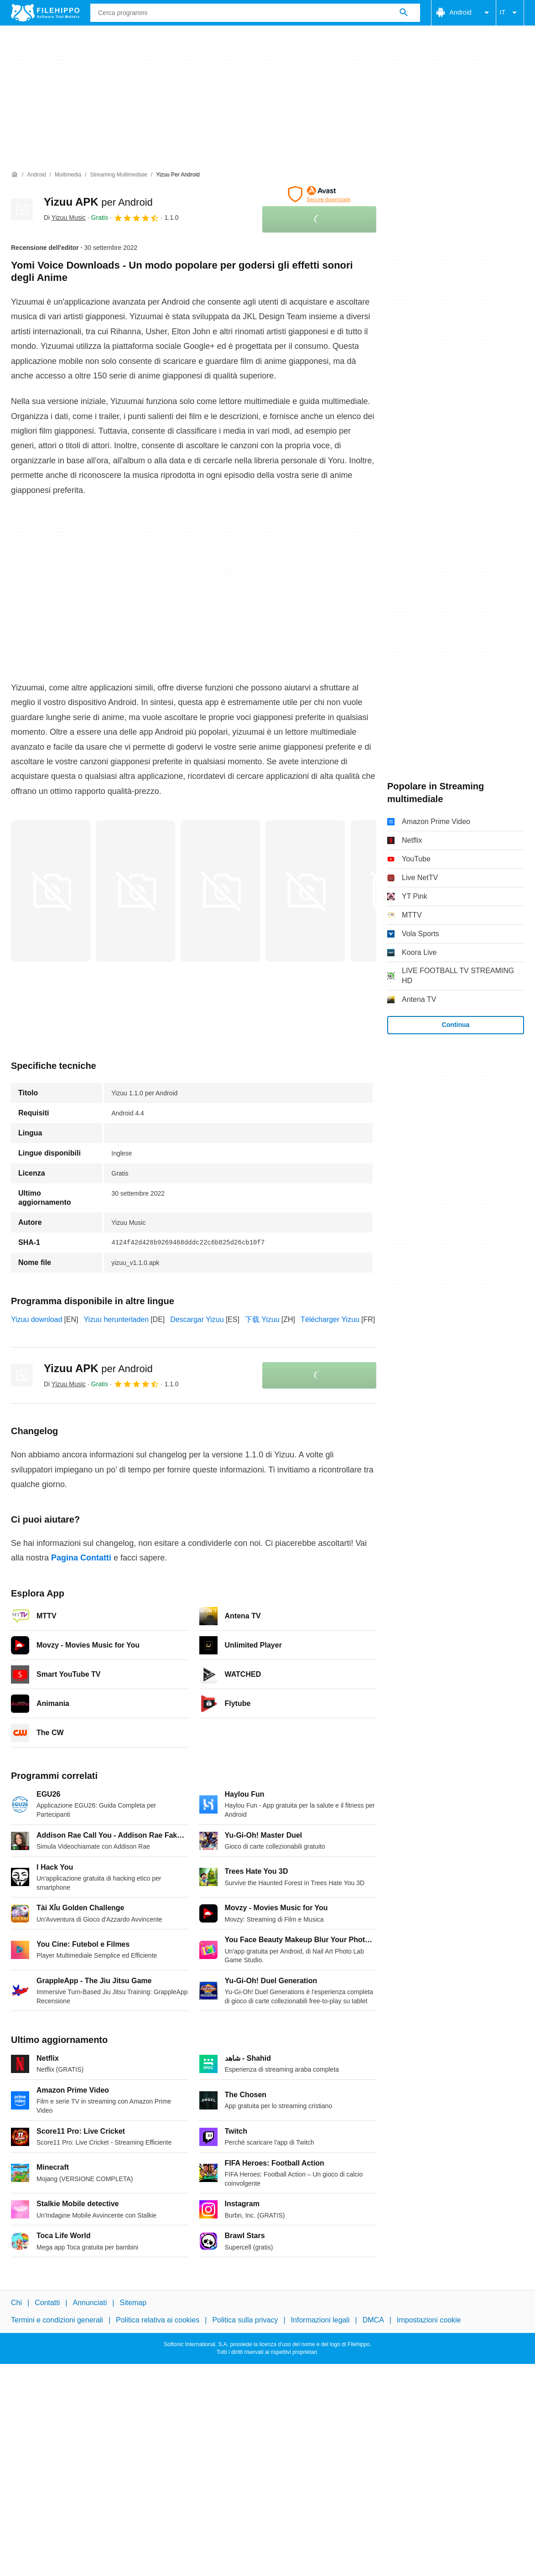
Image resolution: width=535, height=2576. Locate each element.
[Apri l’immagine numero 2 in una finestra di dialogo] (220, 891)
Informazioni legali (320, 2320)
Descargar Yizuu (196, 1319)
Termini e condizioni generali (57, 2320)
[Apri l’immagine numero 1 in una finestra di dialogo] (135, 891)
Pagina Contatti (81, 1557)
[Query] (255, 13)
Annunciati (90, 2302)
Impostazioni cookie (429, 2320)
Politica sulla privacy (245, 2320)
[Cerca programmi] (404, 13)
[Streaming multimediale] (118, 175)
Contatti (47, 2302)
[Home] (14, 175)
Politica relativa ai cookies (157, 2320)
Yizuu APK (98, 202)
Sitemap (132, 2302)
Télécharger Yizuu (330, 1319)
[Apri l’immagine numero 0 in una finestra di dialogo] (50, 891)
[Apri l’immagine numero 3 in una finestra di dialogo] (305, 891)
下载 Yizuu (262, 1319)
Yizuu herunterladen (116, 1319)
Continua (456, 1024)
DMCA (373, 2320)
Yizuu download (36, 1319)
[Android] (36, 175)
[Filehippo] (45, 13)
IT (510, 12)
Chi (16, 2302)
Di (65, 217)
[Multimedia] (68, 175)
